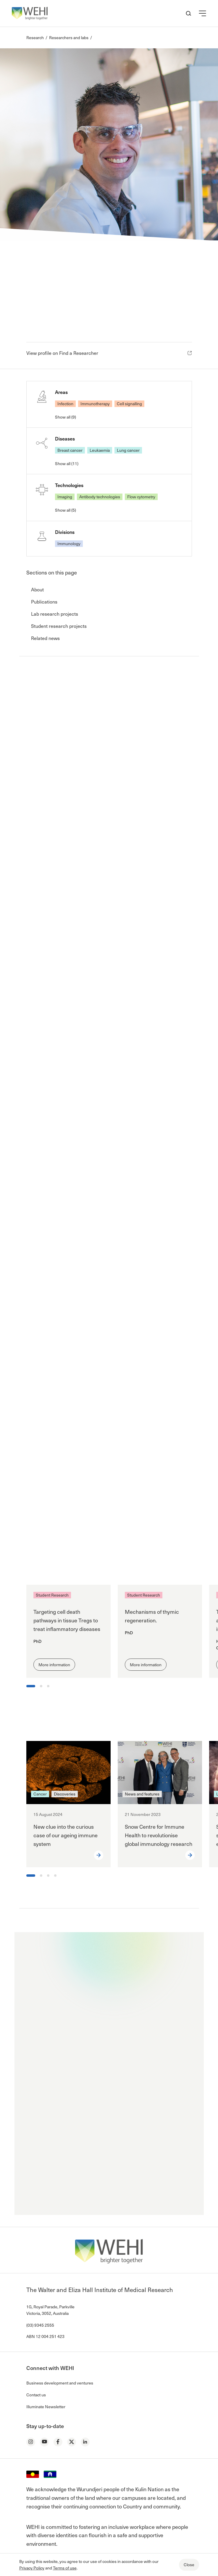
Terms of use (65, 2568)
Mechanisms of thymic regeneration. (152, 1616)
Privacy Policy (31, 2568)
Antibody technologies (99, 496)
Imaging (64, 496)
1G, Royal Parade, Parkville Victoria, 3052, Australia (50, 2310)
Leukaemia (100, 450)
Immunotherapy (95, 403)
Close (189, 2564)
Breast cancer (70, 450)
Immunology (68, 543)
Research (35, 37)
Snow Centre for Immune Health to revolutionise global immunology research (158, 1835)
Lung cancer (128, 450)
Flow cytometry (141, 496)
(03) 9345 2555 (40, 2325)
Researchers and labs (68, 37)
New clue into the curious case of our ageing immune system (65, 1835)
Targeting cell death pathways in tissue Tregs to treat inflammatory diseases (66, 1620)
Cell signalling (129, 403)
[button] (202, 13)
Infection (65, 403)
